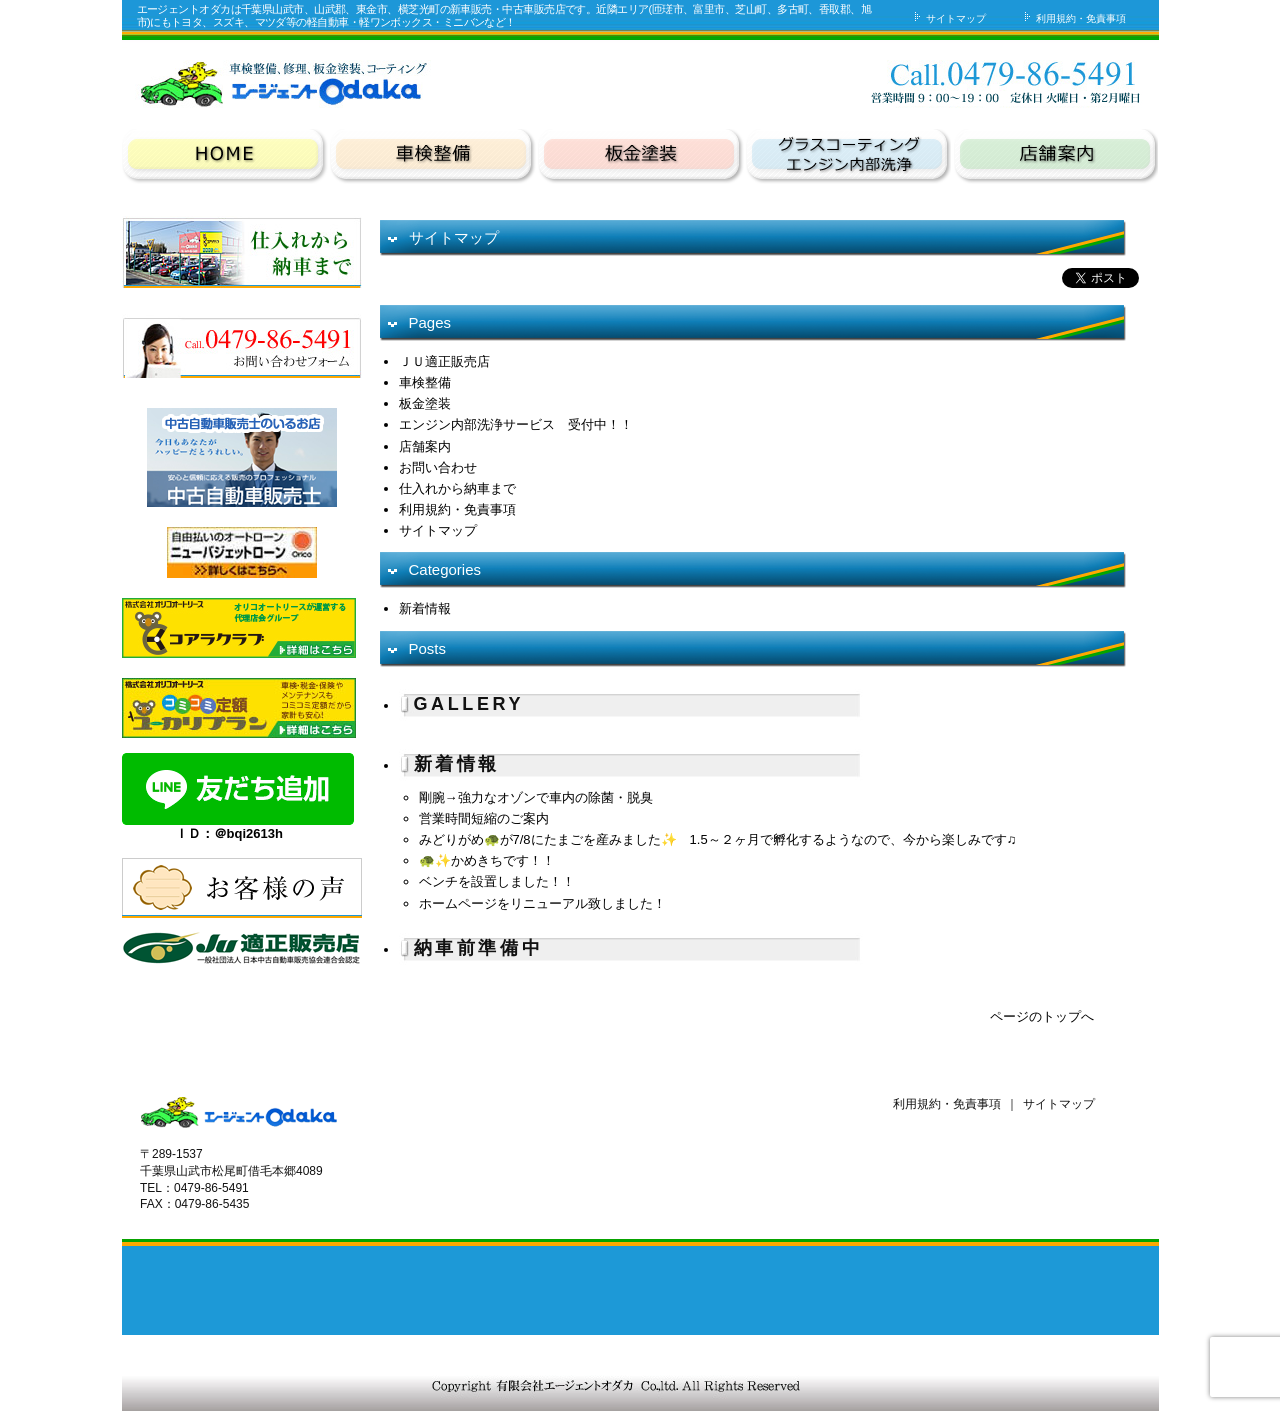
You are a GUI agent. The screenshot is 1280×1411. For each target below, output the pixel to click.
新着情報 (425, 608)
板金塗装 (425, 403)
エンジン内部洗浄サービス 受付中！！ (516, 424)
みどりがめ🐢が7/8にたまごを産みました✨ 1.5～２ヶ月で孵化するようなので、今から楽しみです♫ (718, 839)
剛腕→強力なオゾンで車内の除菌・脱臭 (536, 797)
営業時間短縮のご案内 (484, 818)
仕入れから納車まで (457, 488)
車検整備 (425, 382)
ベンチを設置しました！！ (497, 881)
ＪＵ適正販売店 (444, 361)
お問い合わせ (884, 81)
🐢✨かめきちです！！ (487, 860)
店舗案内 (425, 446)
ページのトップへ (1042, 1016)
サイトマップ (948, 18)
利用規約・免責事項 (1073, 18)
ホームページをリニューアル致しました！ (542, 903)
